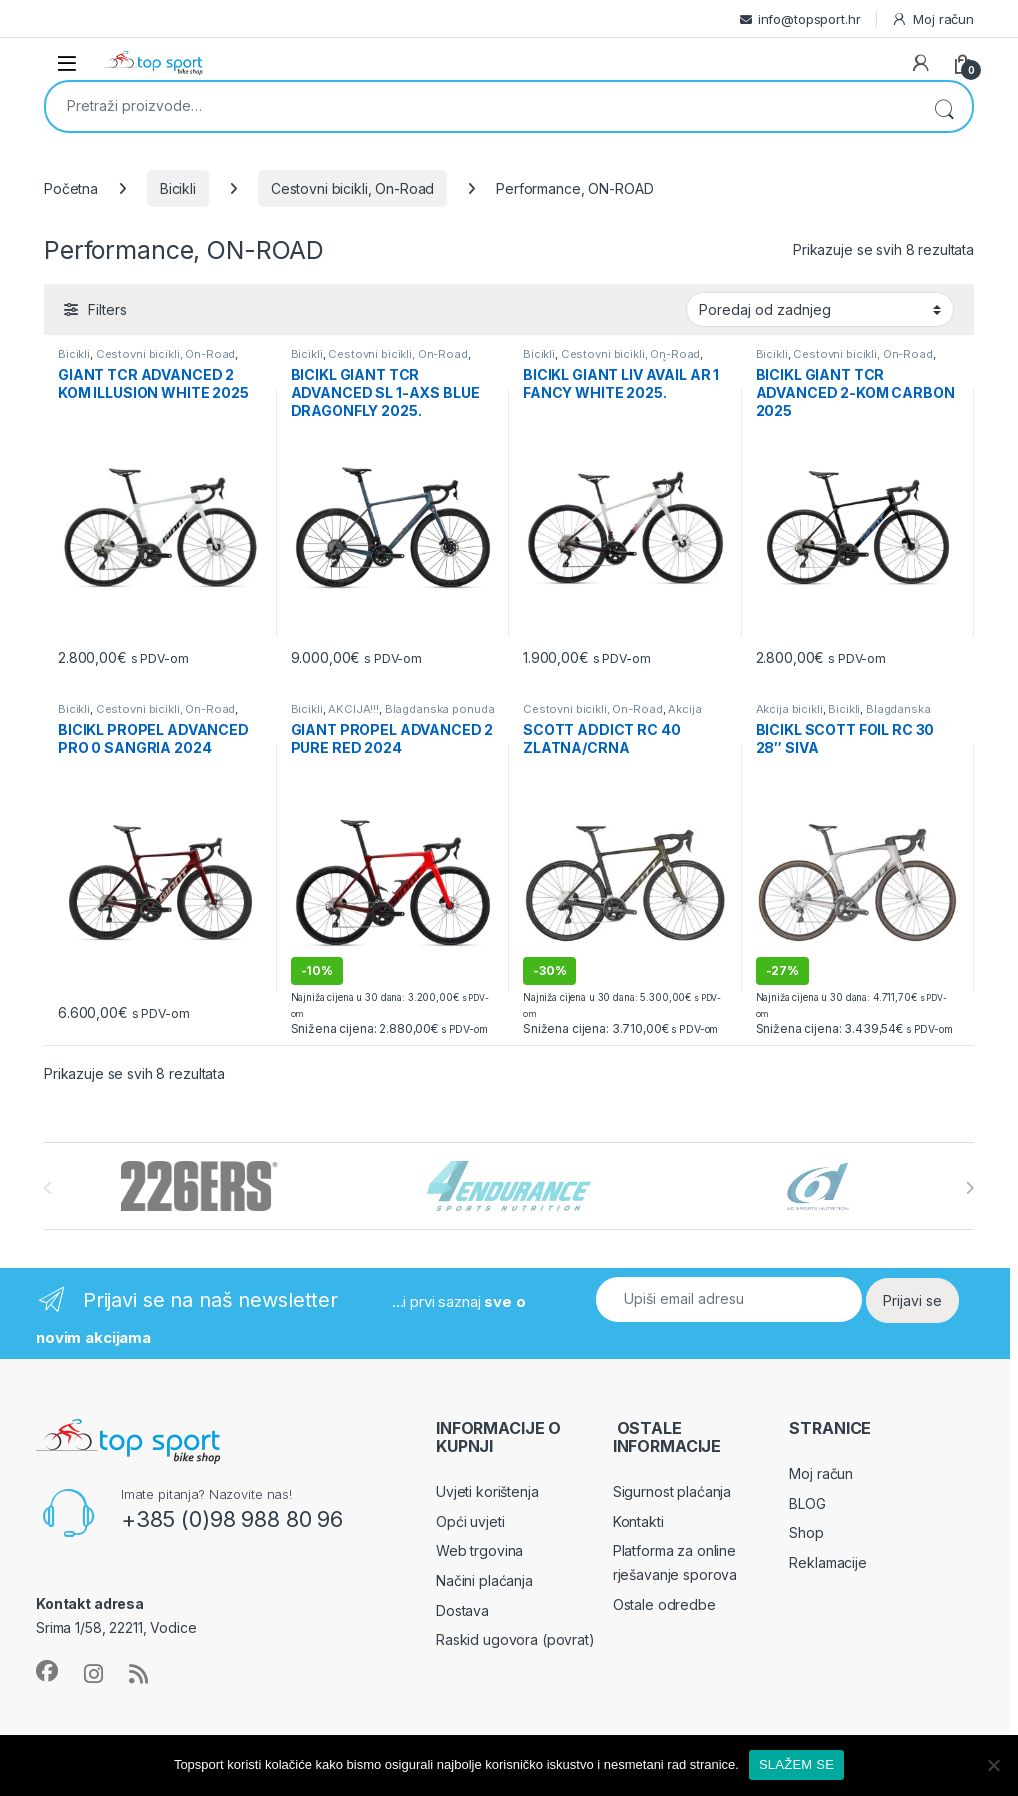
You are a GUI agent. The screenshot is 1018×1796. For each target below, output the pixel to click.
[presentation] (969, 1188)
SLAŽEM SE (796, 1764)
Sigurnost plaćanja (672, 1491)
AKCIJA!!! (353, 709)
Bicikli (178, 188)
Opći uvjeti (470, 1521)
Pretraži (944, 106)
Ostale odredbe (664, 1604)
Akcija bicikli (789, 709)
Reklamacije (827, 1562)
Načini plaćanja (484, 1580)
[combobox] (481, 105)
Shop (806, 1532)
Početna (71, 188)
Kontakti (638, 1521)
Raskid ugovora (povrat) (515, 1639)
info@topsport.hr (809, 19)
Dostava (462, 1610)
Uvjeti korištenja (487, 1491)
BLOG (807, 1503)
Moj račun (932, 19)
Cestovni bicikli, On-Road (353, 188)
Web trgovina (479, 1550)
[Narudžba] (820, 309)
